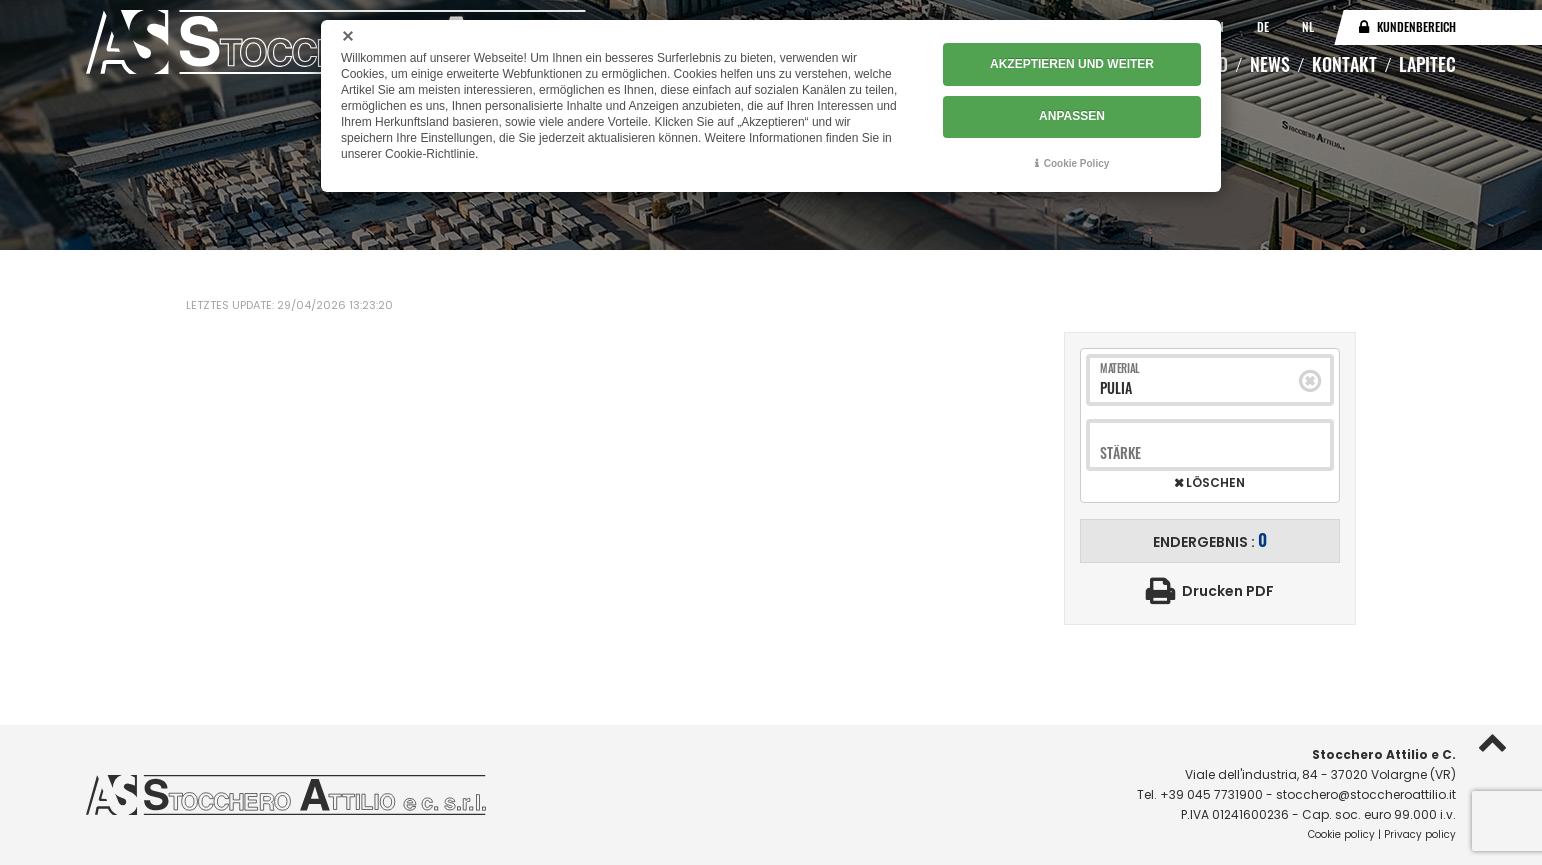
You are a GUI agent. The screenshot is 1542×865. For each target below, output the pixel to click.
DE (1264, 26)
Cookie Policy (1077, 163)
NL (1308, 26)
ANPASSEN (1072, 117)
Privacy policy (1420, 834)
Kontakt (1344, 64)
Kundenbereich (1416, 26)
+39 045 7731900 (1211, 794)
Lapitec (1427, 64)
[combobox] (1200, 388)
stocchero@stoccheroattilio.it (1366, 794)
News (1270, 64)
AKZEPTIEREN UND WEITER (1072, 65)
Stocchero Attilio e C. (1384, 754)
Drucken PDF (1228, 591)
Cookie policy (1341, 834)
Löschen (1214, 483)
